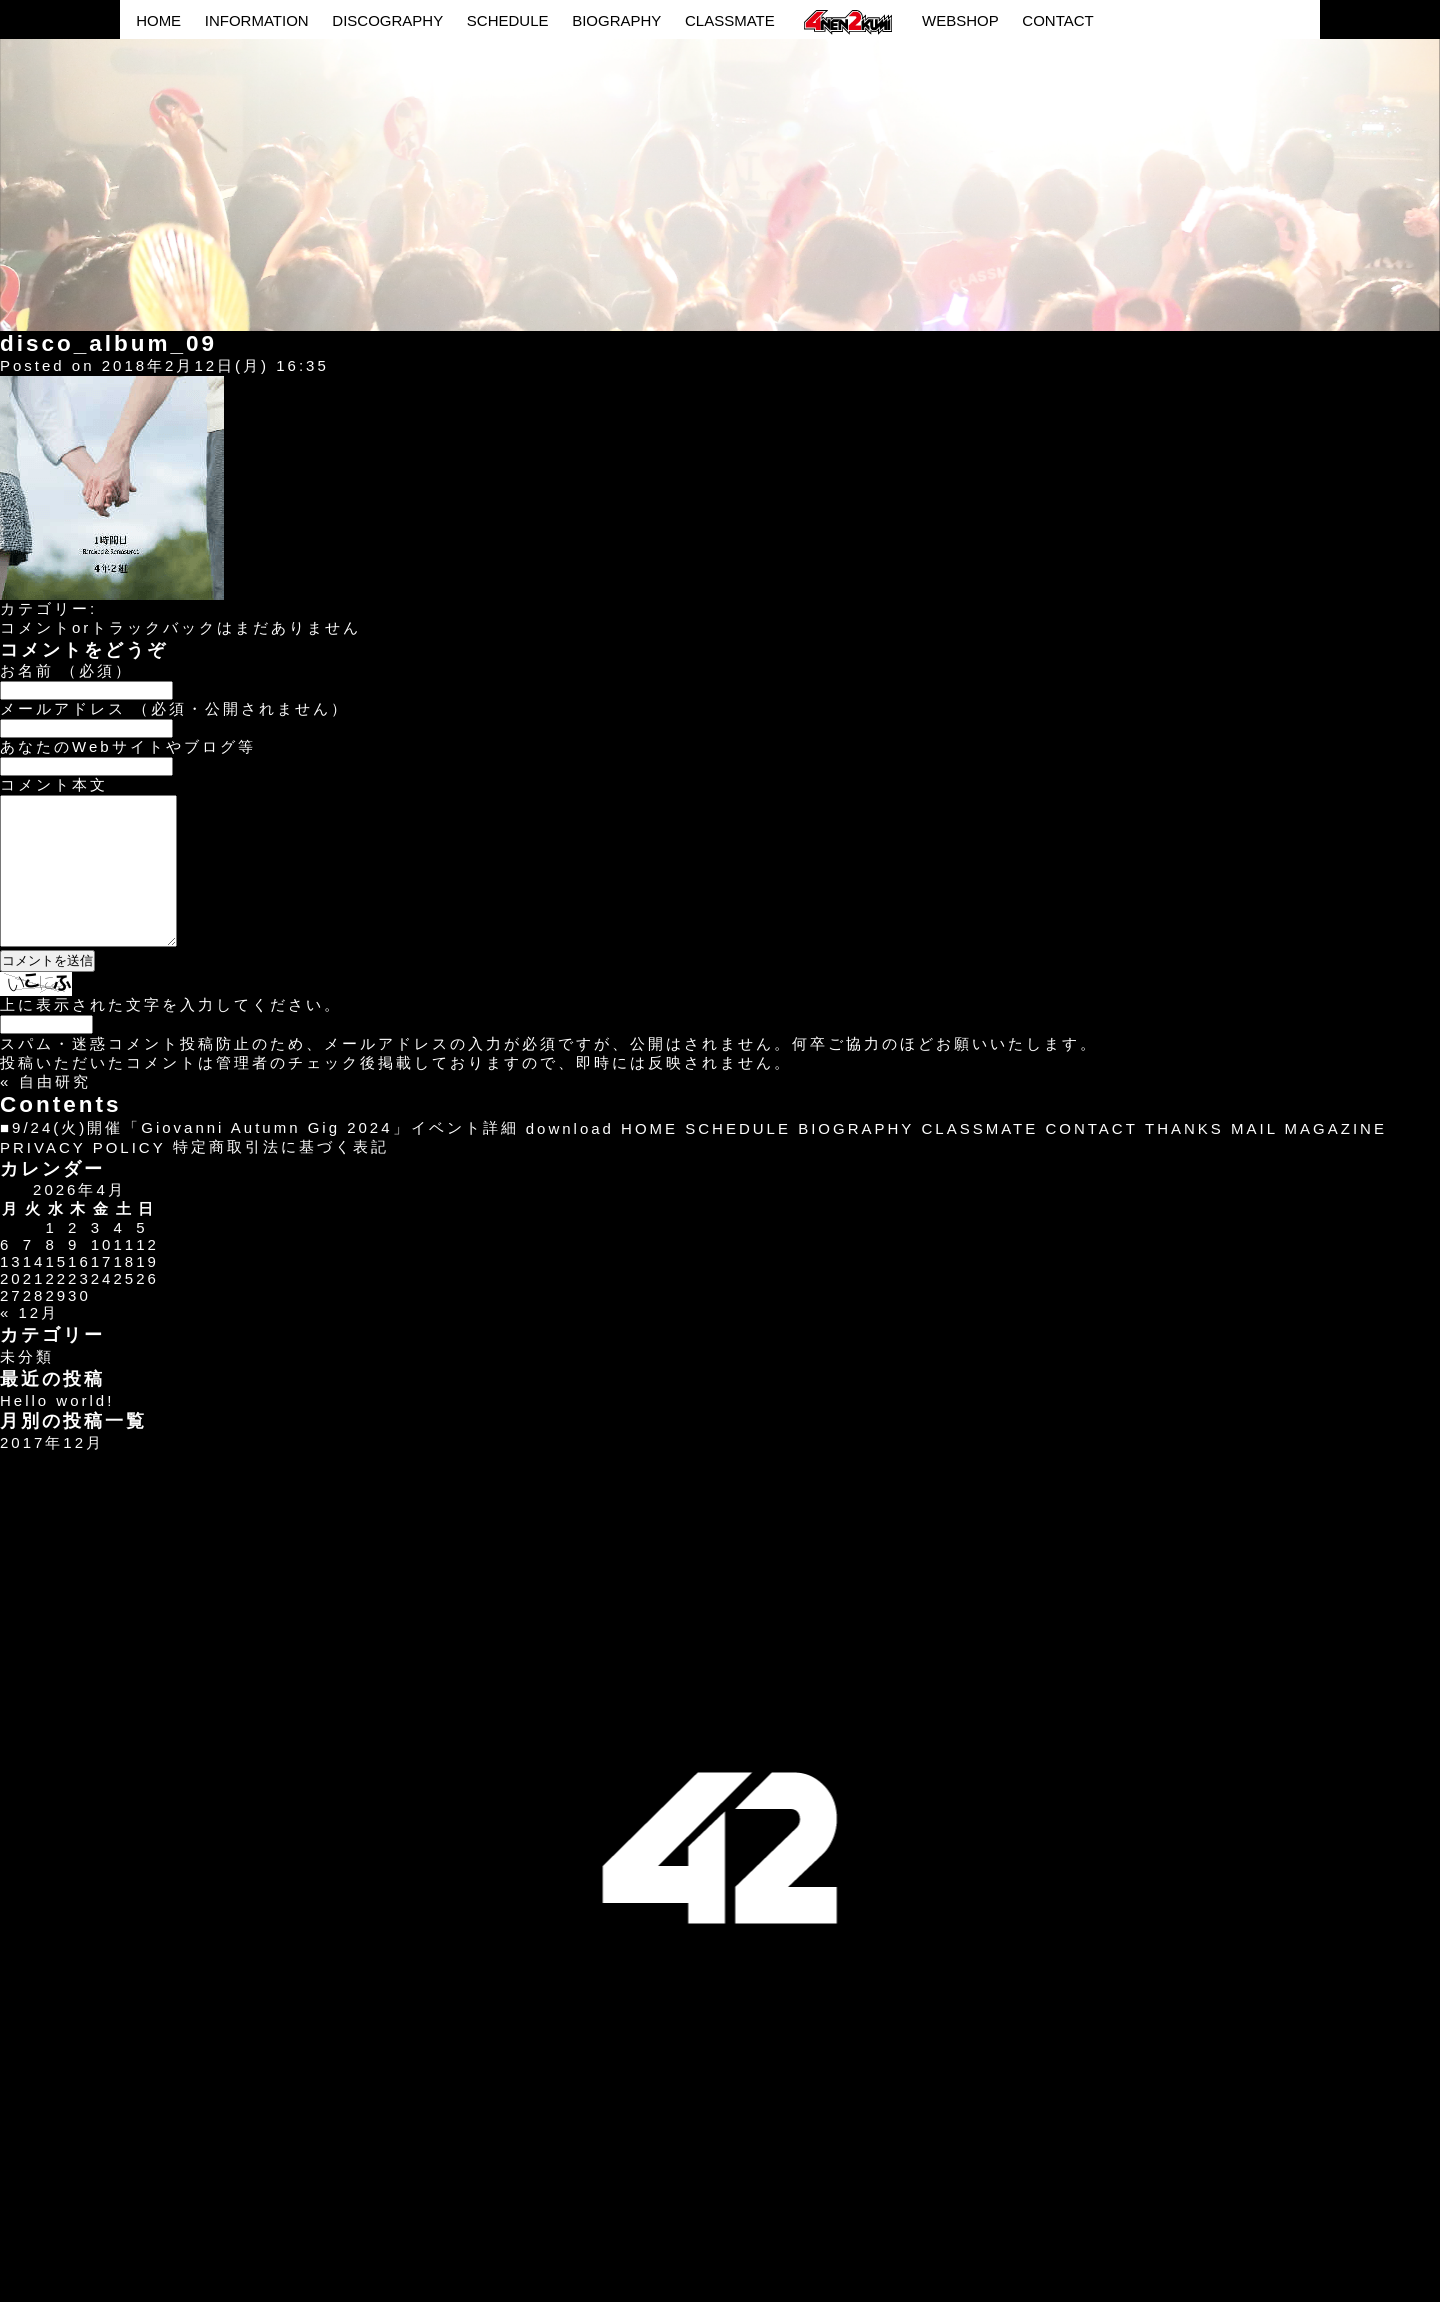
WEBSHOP (960, 20)
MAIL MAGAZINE (1309, 1158)
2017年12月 (52, 1472)
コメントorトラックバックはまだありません (180, 627)
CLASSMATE (730, 20)
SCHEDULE (508, 20)
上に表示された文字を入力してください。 (171, 1034)
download (570, 1158)
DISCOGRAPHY (387, 20)
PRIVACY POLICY (83, 1177)
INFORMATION (257, 20)
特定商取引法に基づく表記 (281, 1176)
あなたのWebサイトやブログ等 (128, 746)
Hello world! (57, 1430)
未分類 (27, 1386)
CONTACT (1057, 20)
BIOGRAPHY (616, 20)
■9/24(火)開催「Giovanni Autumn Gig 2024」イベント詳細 (259, 1157)
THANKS (1184, 1158)
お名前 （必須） (66, 670)
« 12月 (29, 1342)
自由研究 (55, 1111)
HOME (158, 20)
